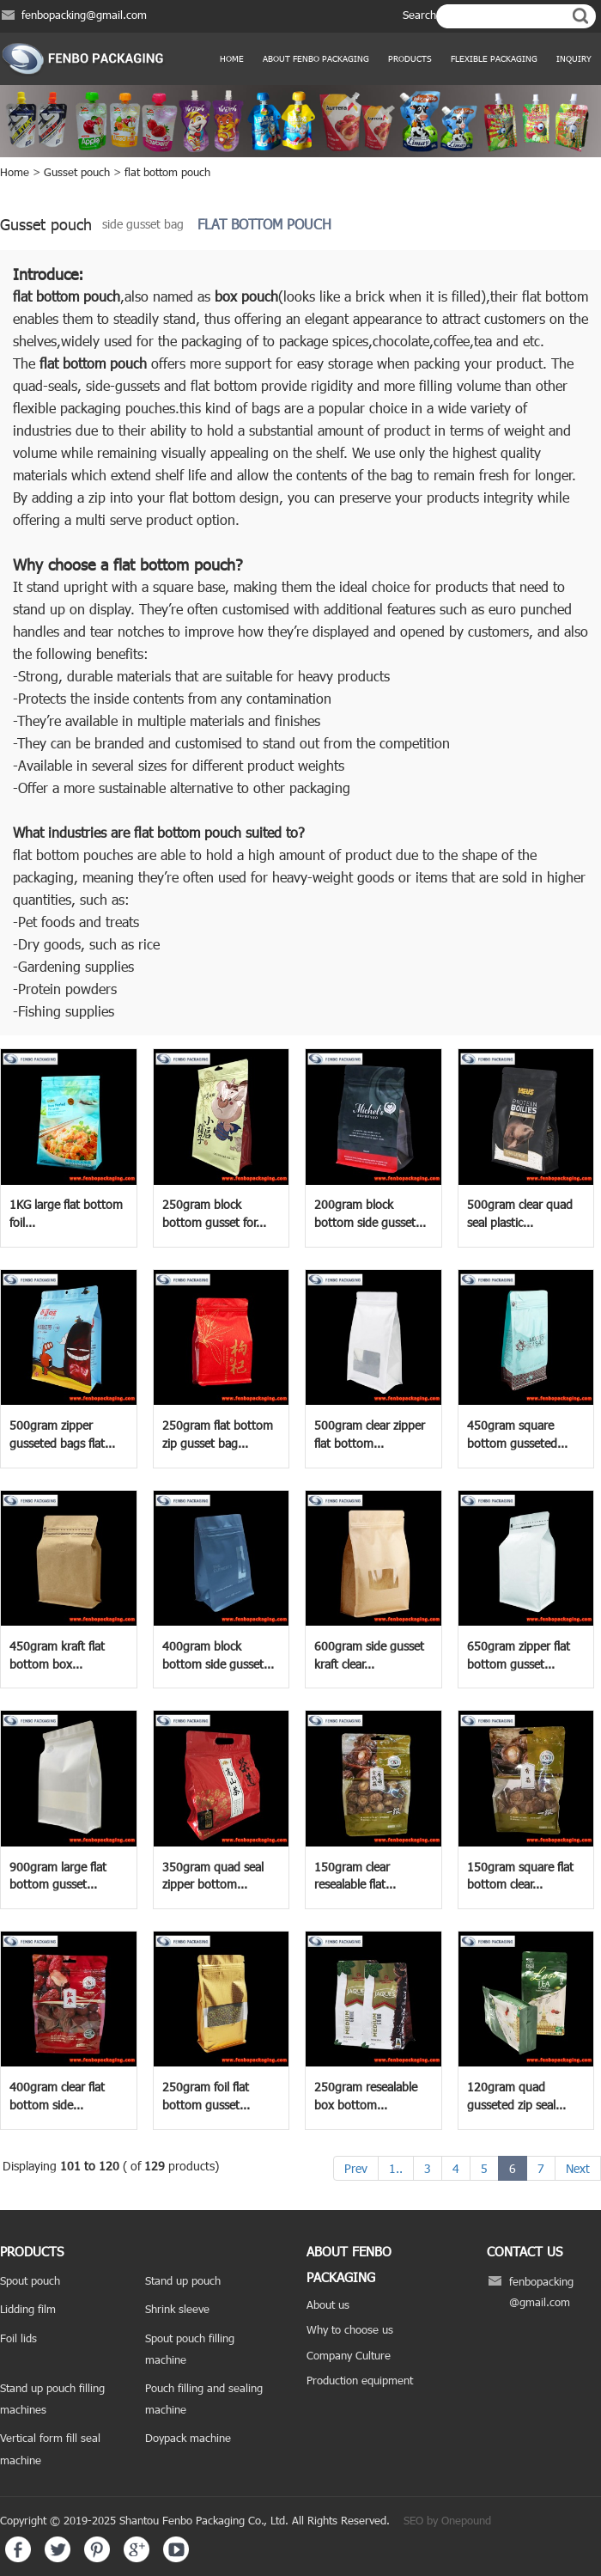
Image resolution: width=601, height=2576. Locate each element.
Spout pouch (30, 2280)
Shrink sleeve (177, 2309)
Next (578, 2168)
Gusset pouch (77, 172)
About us (328, 2304)
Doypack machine (188, 2438)
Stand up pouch (183, 2280)
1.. (396, 2168)
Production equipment (360, 2380)
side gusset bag (143, 224)
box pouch (246, 296)
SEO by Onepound (447, 2520)
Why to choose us (350, 2329)
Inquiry (574, 58)
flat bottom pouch (167, 172)
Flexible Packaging (494, 58)
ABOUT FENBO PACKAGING (316, 58)
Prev (355, 2168)
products (410, 58)
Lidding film (28, 2309)
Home (232, 58)
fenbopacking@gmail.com (84, 14)
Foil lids (18, 2338)
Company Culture (349, 2355)
